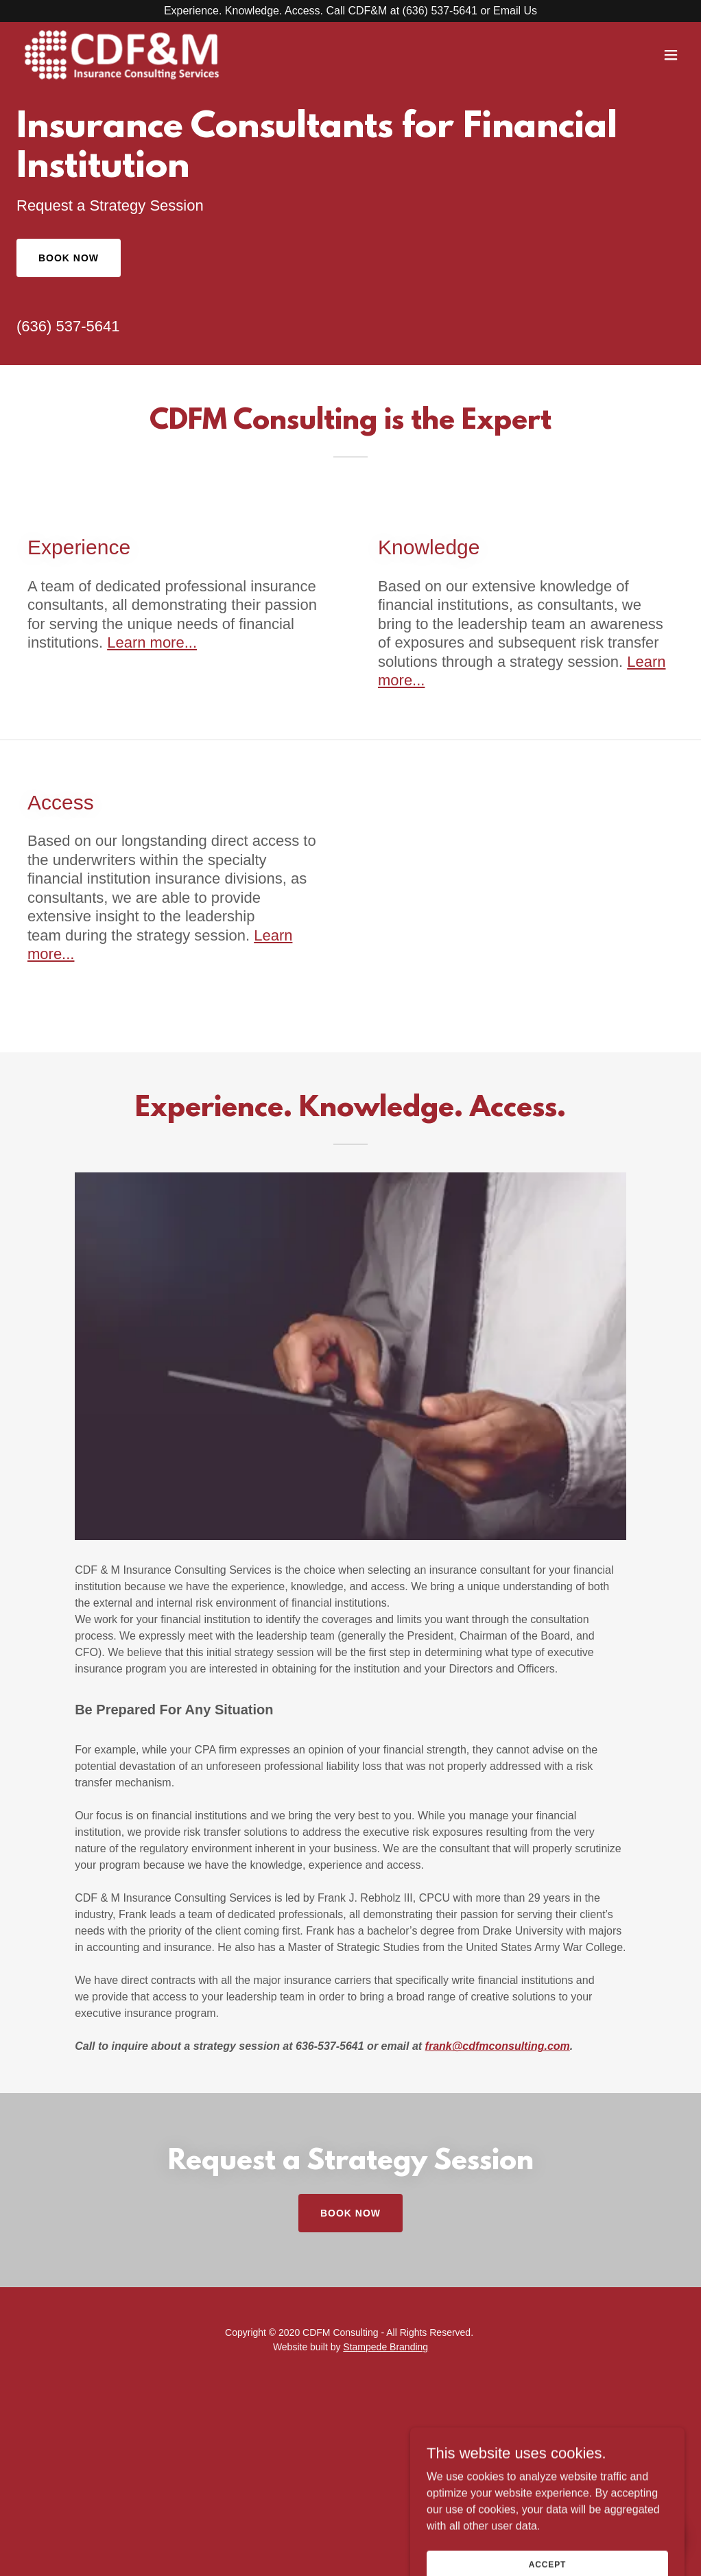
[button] (671, 55)
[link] (123, 54)
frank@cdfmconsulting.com (497, 2046)
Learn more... (152, 642)
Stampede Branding (385, 2346)
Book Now (68, 257)
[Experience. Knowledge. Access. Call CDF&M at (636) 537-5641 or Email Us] (350, 11)
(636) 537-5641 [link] (67, 326)
